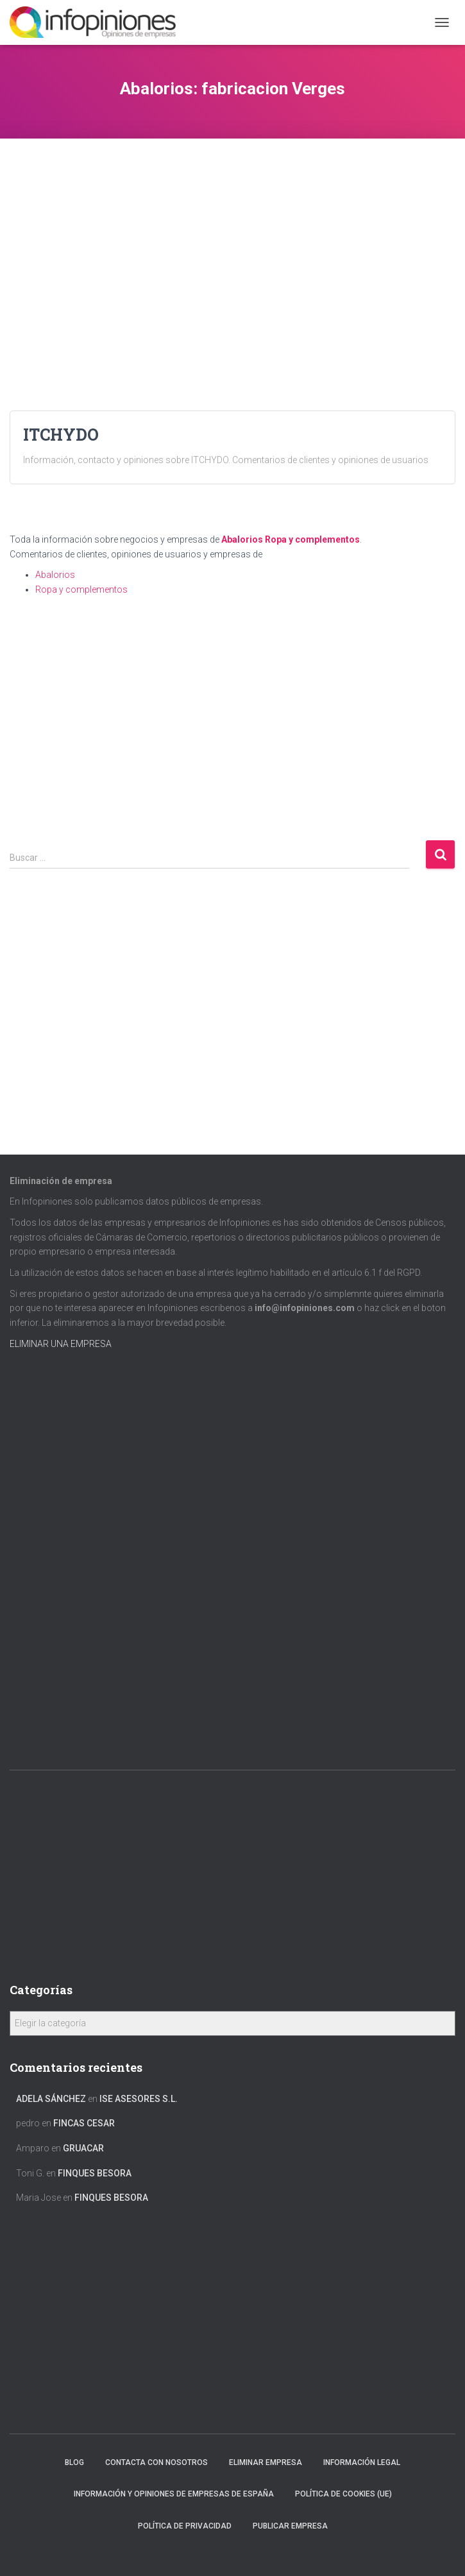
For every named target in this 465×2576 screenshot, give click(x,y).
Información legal (361, 2462)
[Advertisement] (232, 228)
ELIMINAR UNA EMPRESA (61, 1344)
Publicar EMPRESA (290, 2525)
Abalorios (242, 539)
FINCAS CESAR (84, 2123)
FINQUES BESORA (94, 2173)
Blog (74, 2462)
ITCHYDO (61, 434)
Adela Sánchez (51, 2099)
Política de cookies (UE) (343, 2493)
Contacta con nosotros (156, 2462)
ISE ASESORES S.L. (138, 2099)
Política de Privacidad (185, 2525)
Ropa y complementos (312, 539)
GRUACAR (83, 2148)
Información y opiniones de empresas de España (174, 2493)
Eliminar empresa (265, 2462)
